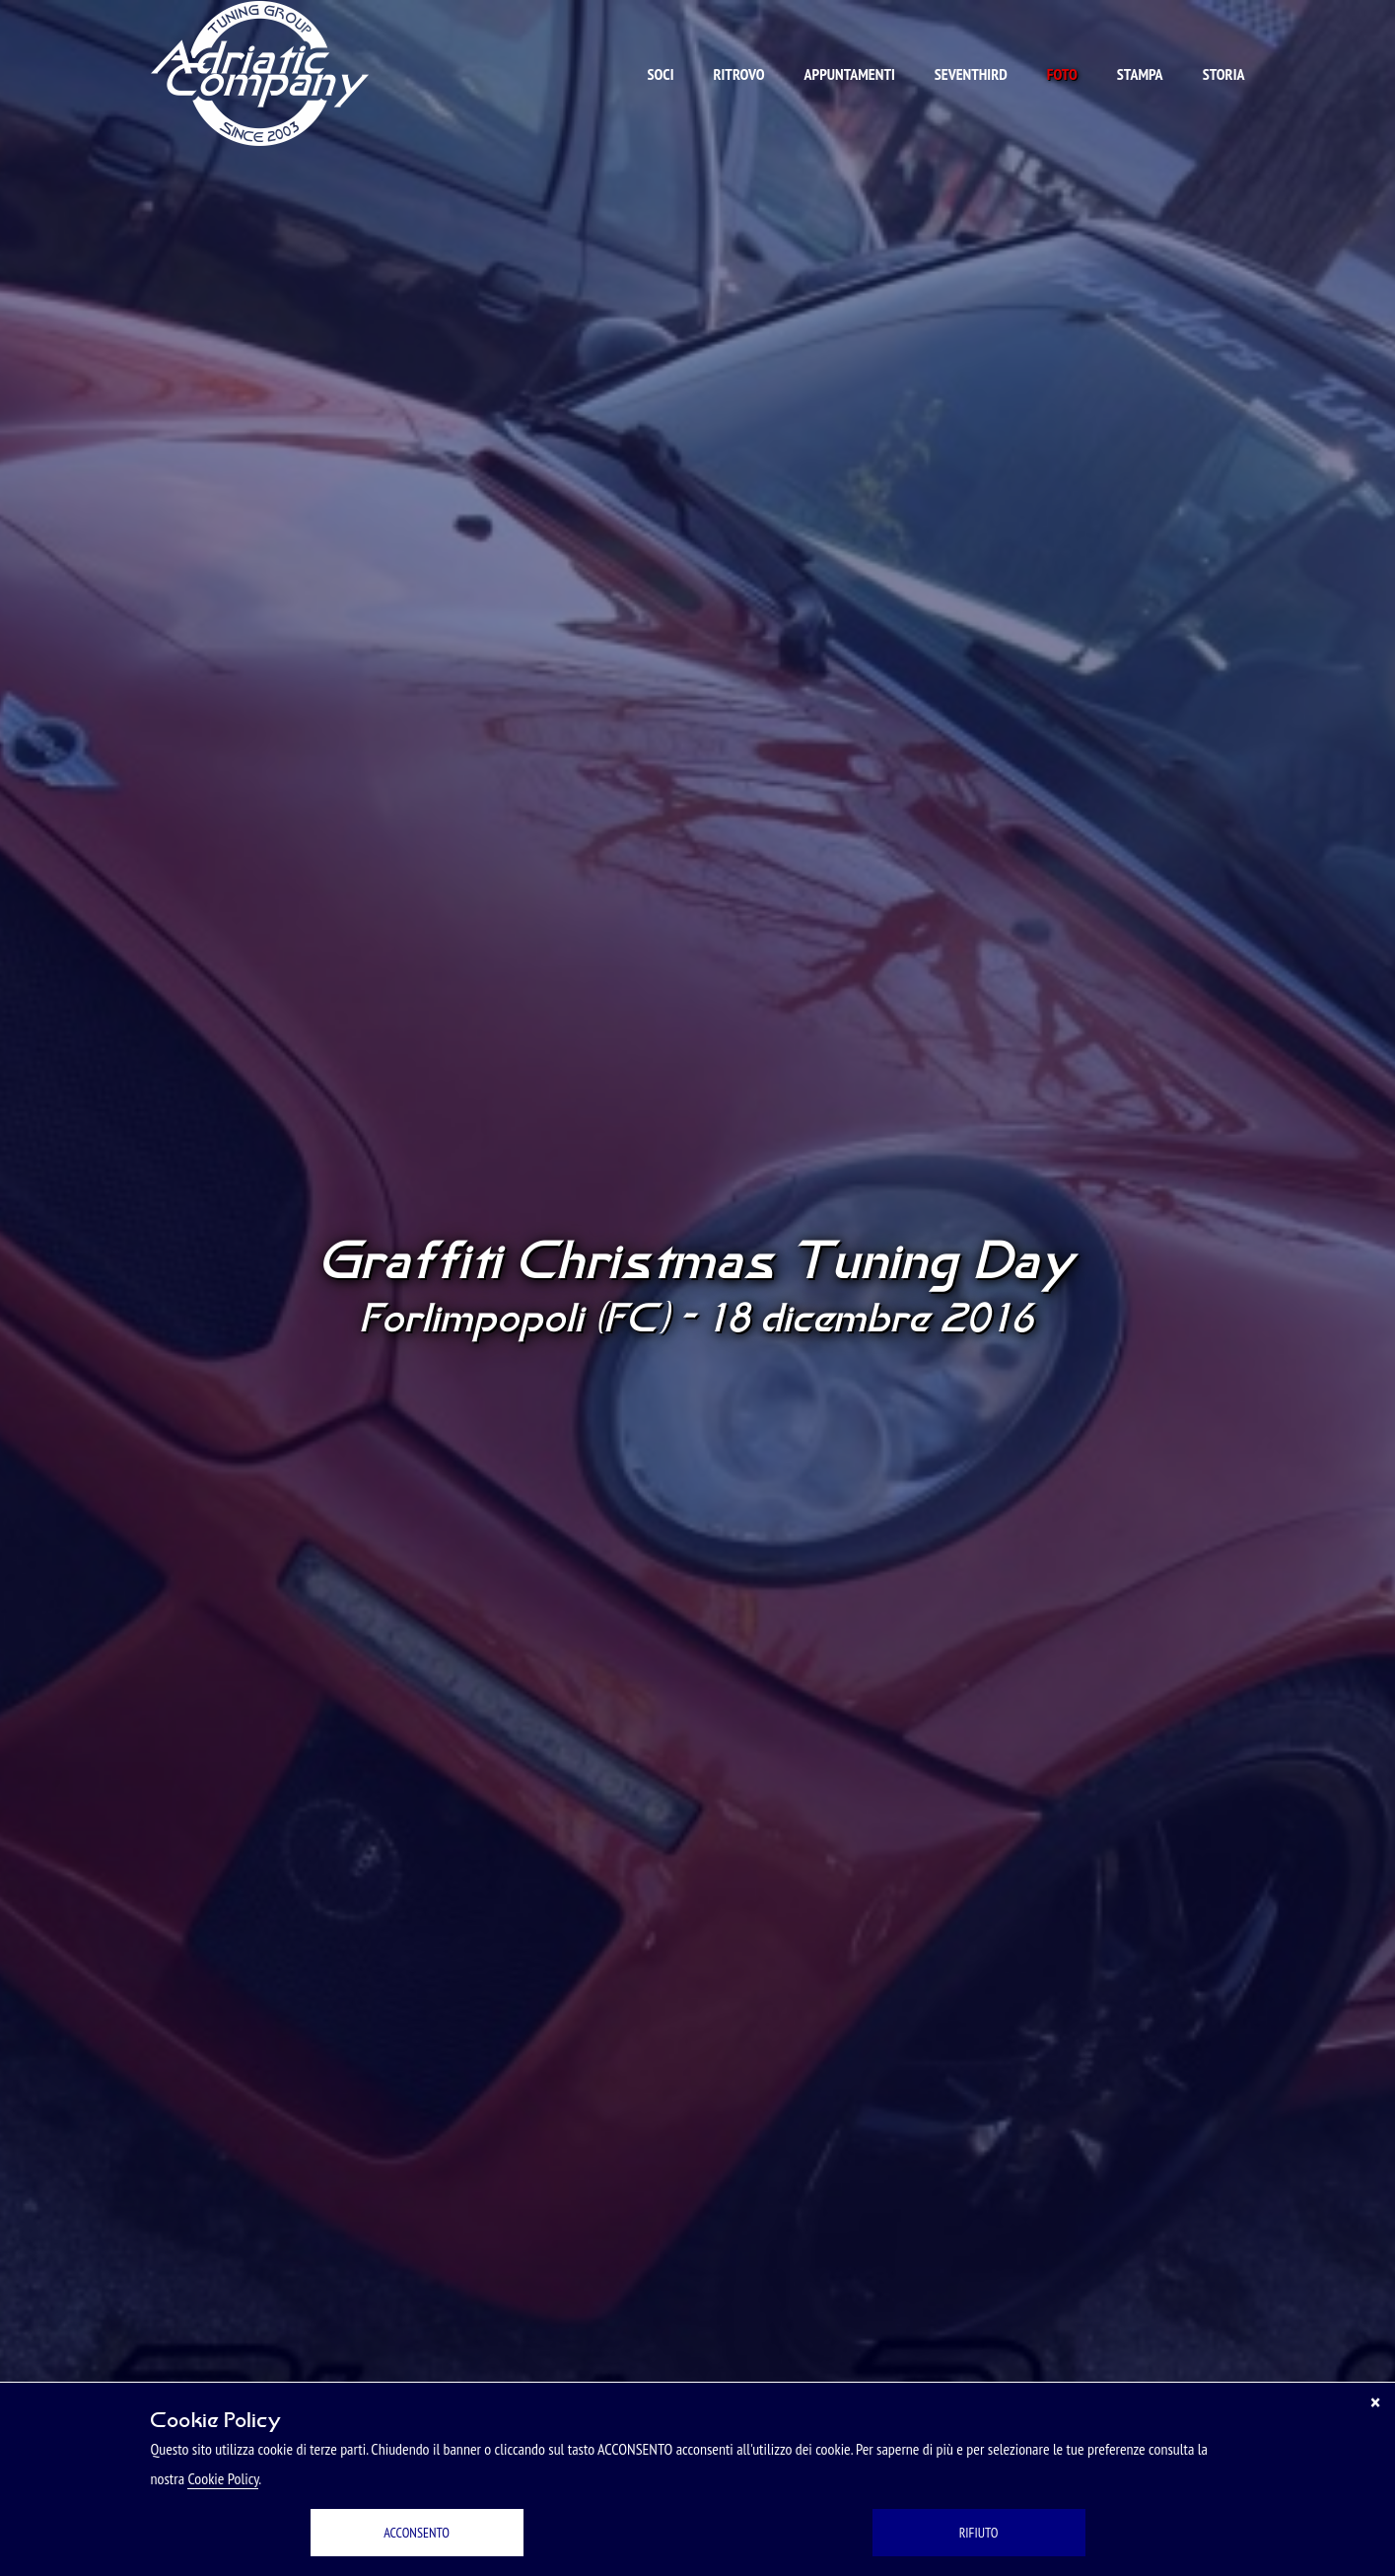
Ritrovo (738, 74)
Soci (660, 74)
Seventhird (971, 74)
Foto (1062, 74)
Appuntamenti (849, 74)
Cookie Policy (222, 2478)
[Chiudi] (1375, 2402)
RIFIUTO (979, 2532)
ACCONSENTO (417, 2532)
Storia (1224, 74)
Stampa (1140, 74)
